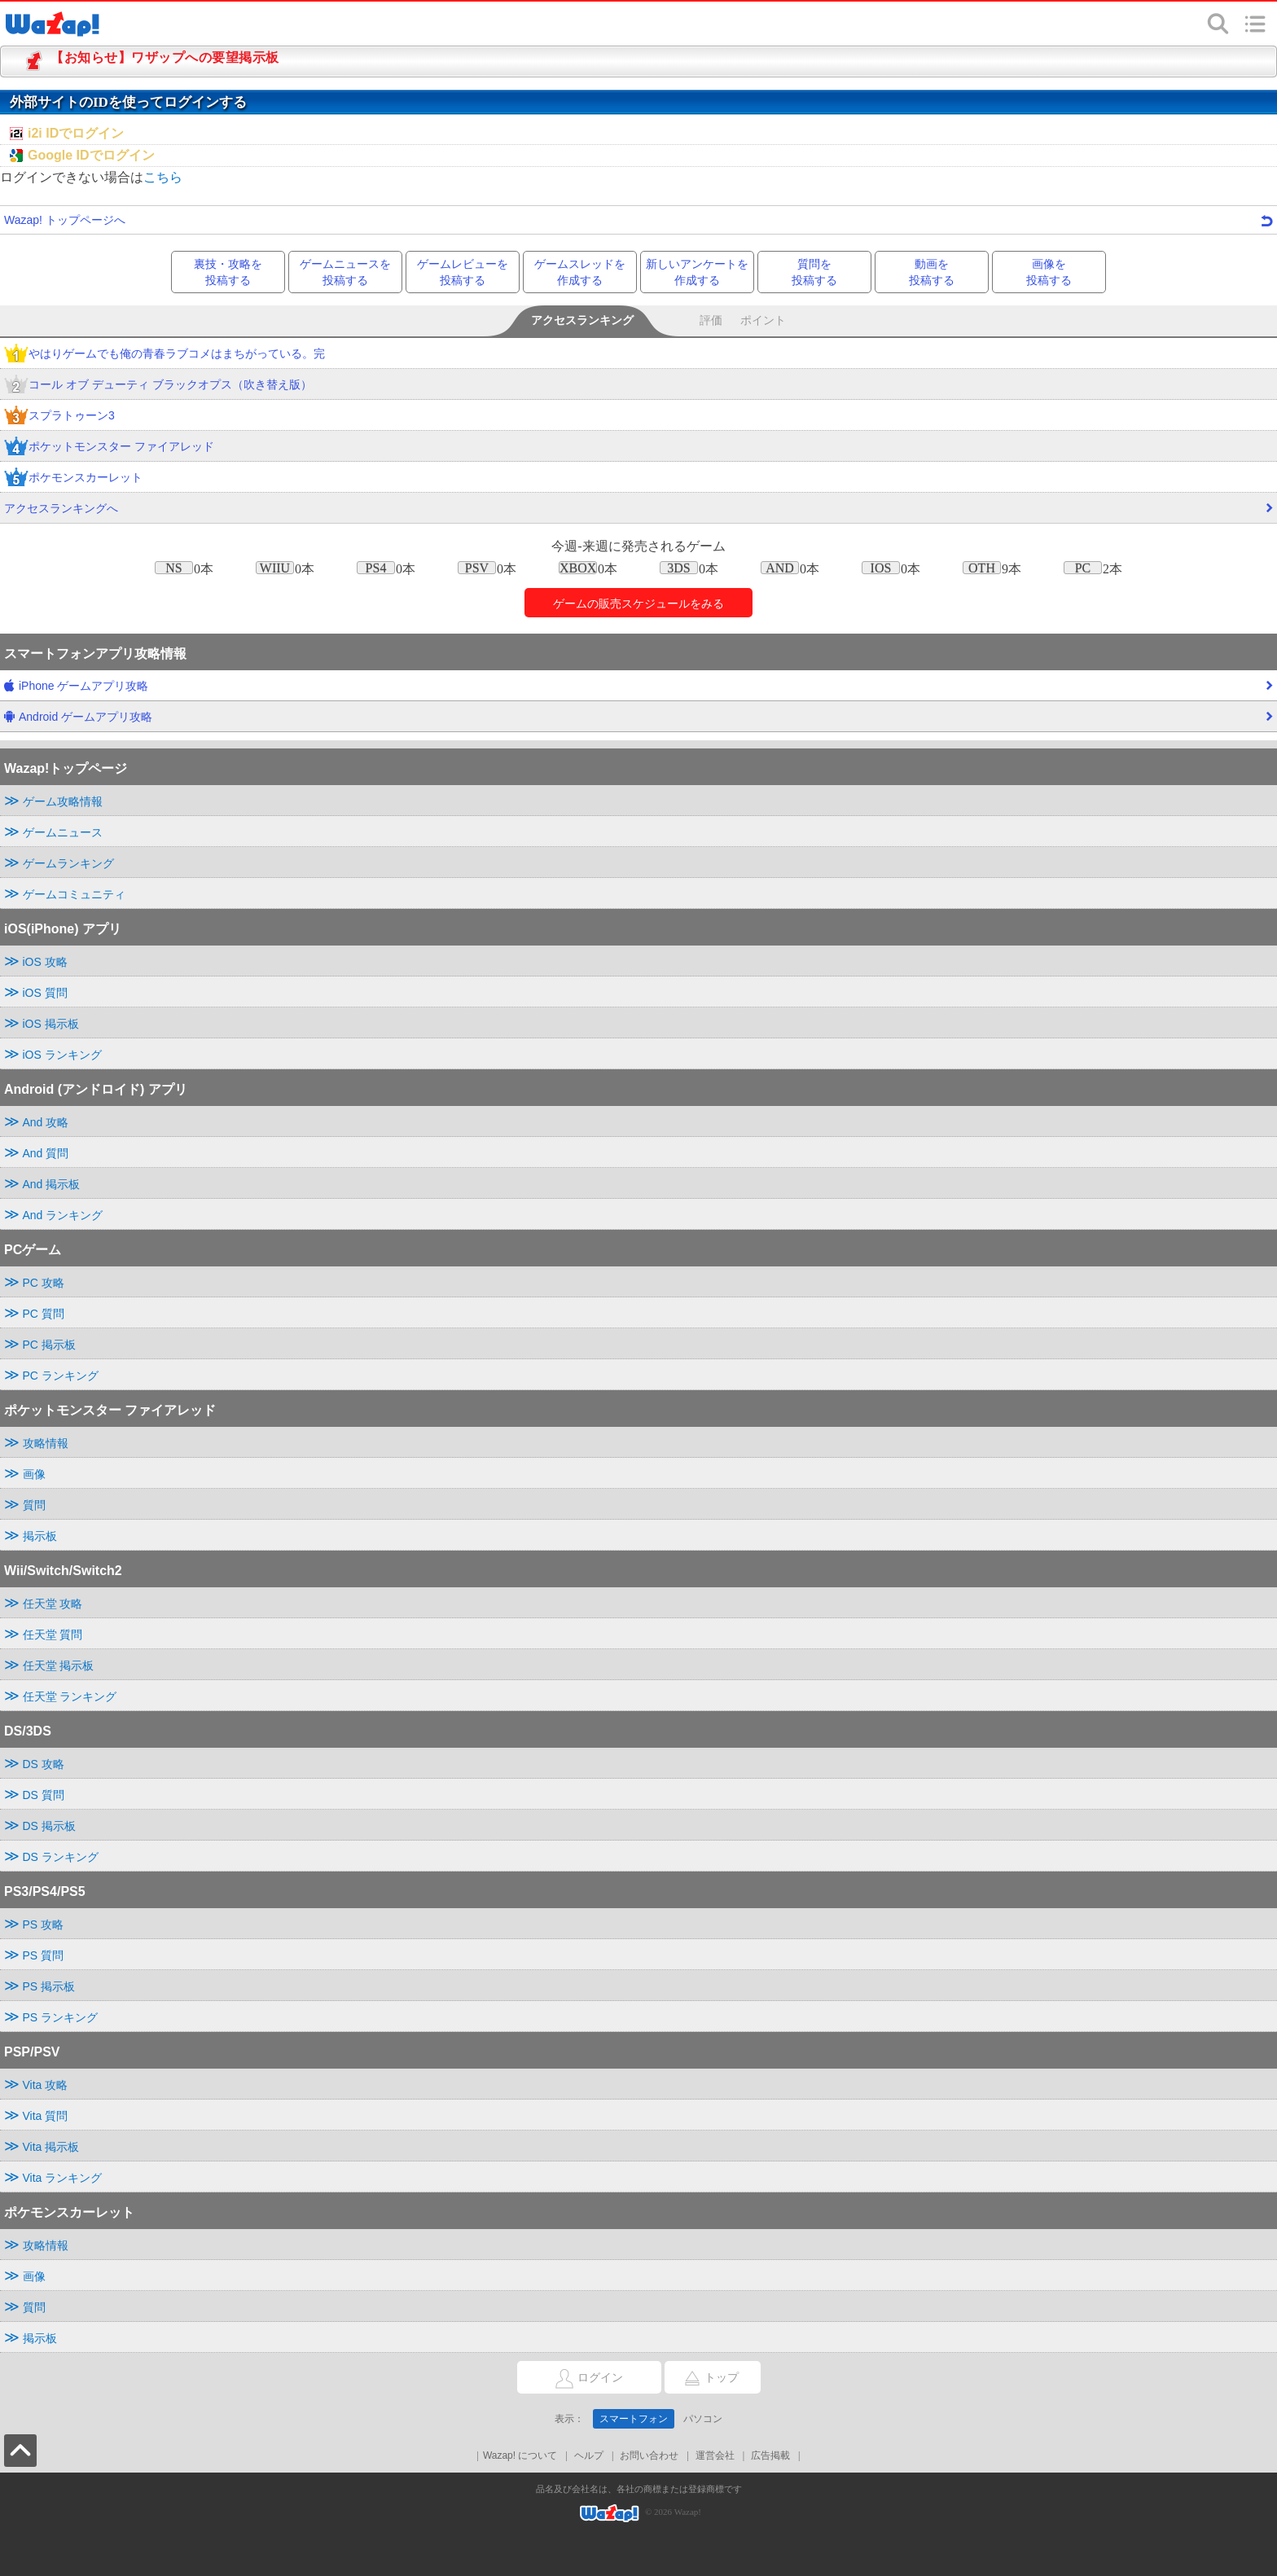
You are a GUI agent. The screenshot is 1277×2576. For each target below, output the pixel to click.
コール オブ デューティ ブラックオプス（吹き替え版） (158, 386)
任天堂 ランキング (70, 1696)
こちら (162, 177)
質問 (34, 1505)
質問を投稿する (814, 272)
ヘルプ (588, 2455)
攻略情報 (45, 1443)
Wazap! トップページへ (638, 219)
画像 (34, 1474)
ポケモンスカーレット (73, 478)
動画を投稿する (931, 272)
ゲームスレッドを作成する (579, 272)
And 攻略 (46, 1122)
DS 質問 (43, 1794)
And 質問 (46, 1153)
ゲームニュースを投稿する (345, 272)
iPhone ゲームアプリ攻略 (638, 689)
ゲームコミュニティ (74, 894)
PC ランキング (61, 1375)
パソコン (702, 2419)
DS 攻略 (43, 1764)
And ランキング (63, 1215)
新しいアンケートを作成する (697, 272)
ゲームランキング (68, 863)
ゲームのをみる (638, 603)
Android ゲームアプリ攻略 (638, 720)
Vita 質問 (45, 2115)
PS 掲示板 (49, 1986)
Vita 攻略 (45, 2084)
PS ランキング (61, 2017)
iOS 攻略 (45, 961)
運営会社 (715, 2455)
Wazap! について (520, 2455)
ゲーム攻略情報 (63, 801)
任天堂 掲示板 (58, 1665)
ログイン (570, 2378)
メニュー (1255, 23)
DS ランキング (61, 1856)
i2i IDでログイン (76, 133)
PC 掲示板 (49, 1344)
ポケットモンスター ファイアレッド (109, 448)
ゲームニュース (63, 832)
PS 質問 (43, 1955)
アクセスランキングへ (638, 512)
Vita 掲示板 (51, 2146)
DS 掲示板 (49, 1825)
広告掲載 (770, 2455)
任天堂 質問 (53, 1634)
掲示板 (40, 1536)
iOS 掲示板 (51, 1023)
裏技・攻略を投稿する (228, 272)
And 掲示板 (52, 1184)
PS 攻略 (43, 1924)
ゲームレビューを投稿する (462, 272)
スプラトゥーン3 (59, 417)
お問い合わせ (649, 2455)
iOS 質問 (45, 992)
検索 (1218, 23)
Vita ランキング (63, 2177)
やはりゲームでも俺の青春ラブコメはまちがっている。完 (164, 355)
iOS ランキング (62, 1054)
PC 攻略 (43, 1282)
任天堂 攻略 (53, 1603)
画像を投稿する (1049, 272)
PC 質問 (43, 1313)
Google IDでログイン (91, 155)
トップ (702, 2378)
